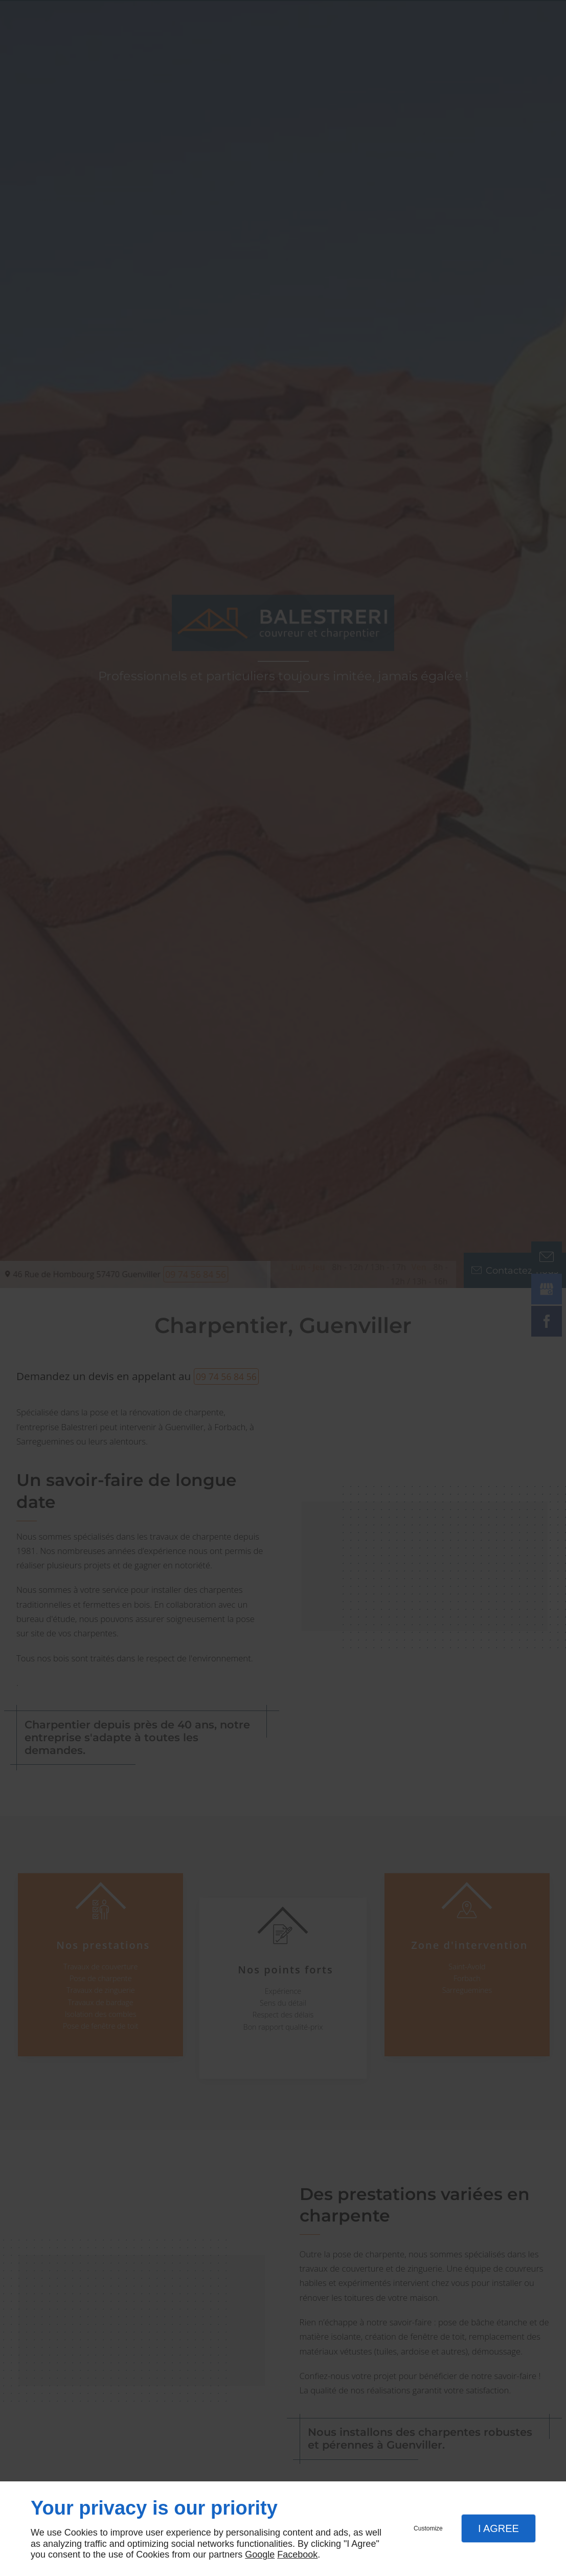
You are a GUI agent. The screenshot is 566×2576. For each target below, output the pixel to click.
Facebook (297, 2554)
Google (260, 2554)
